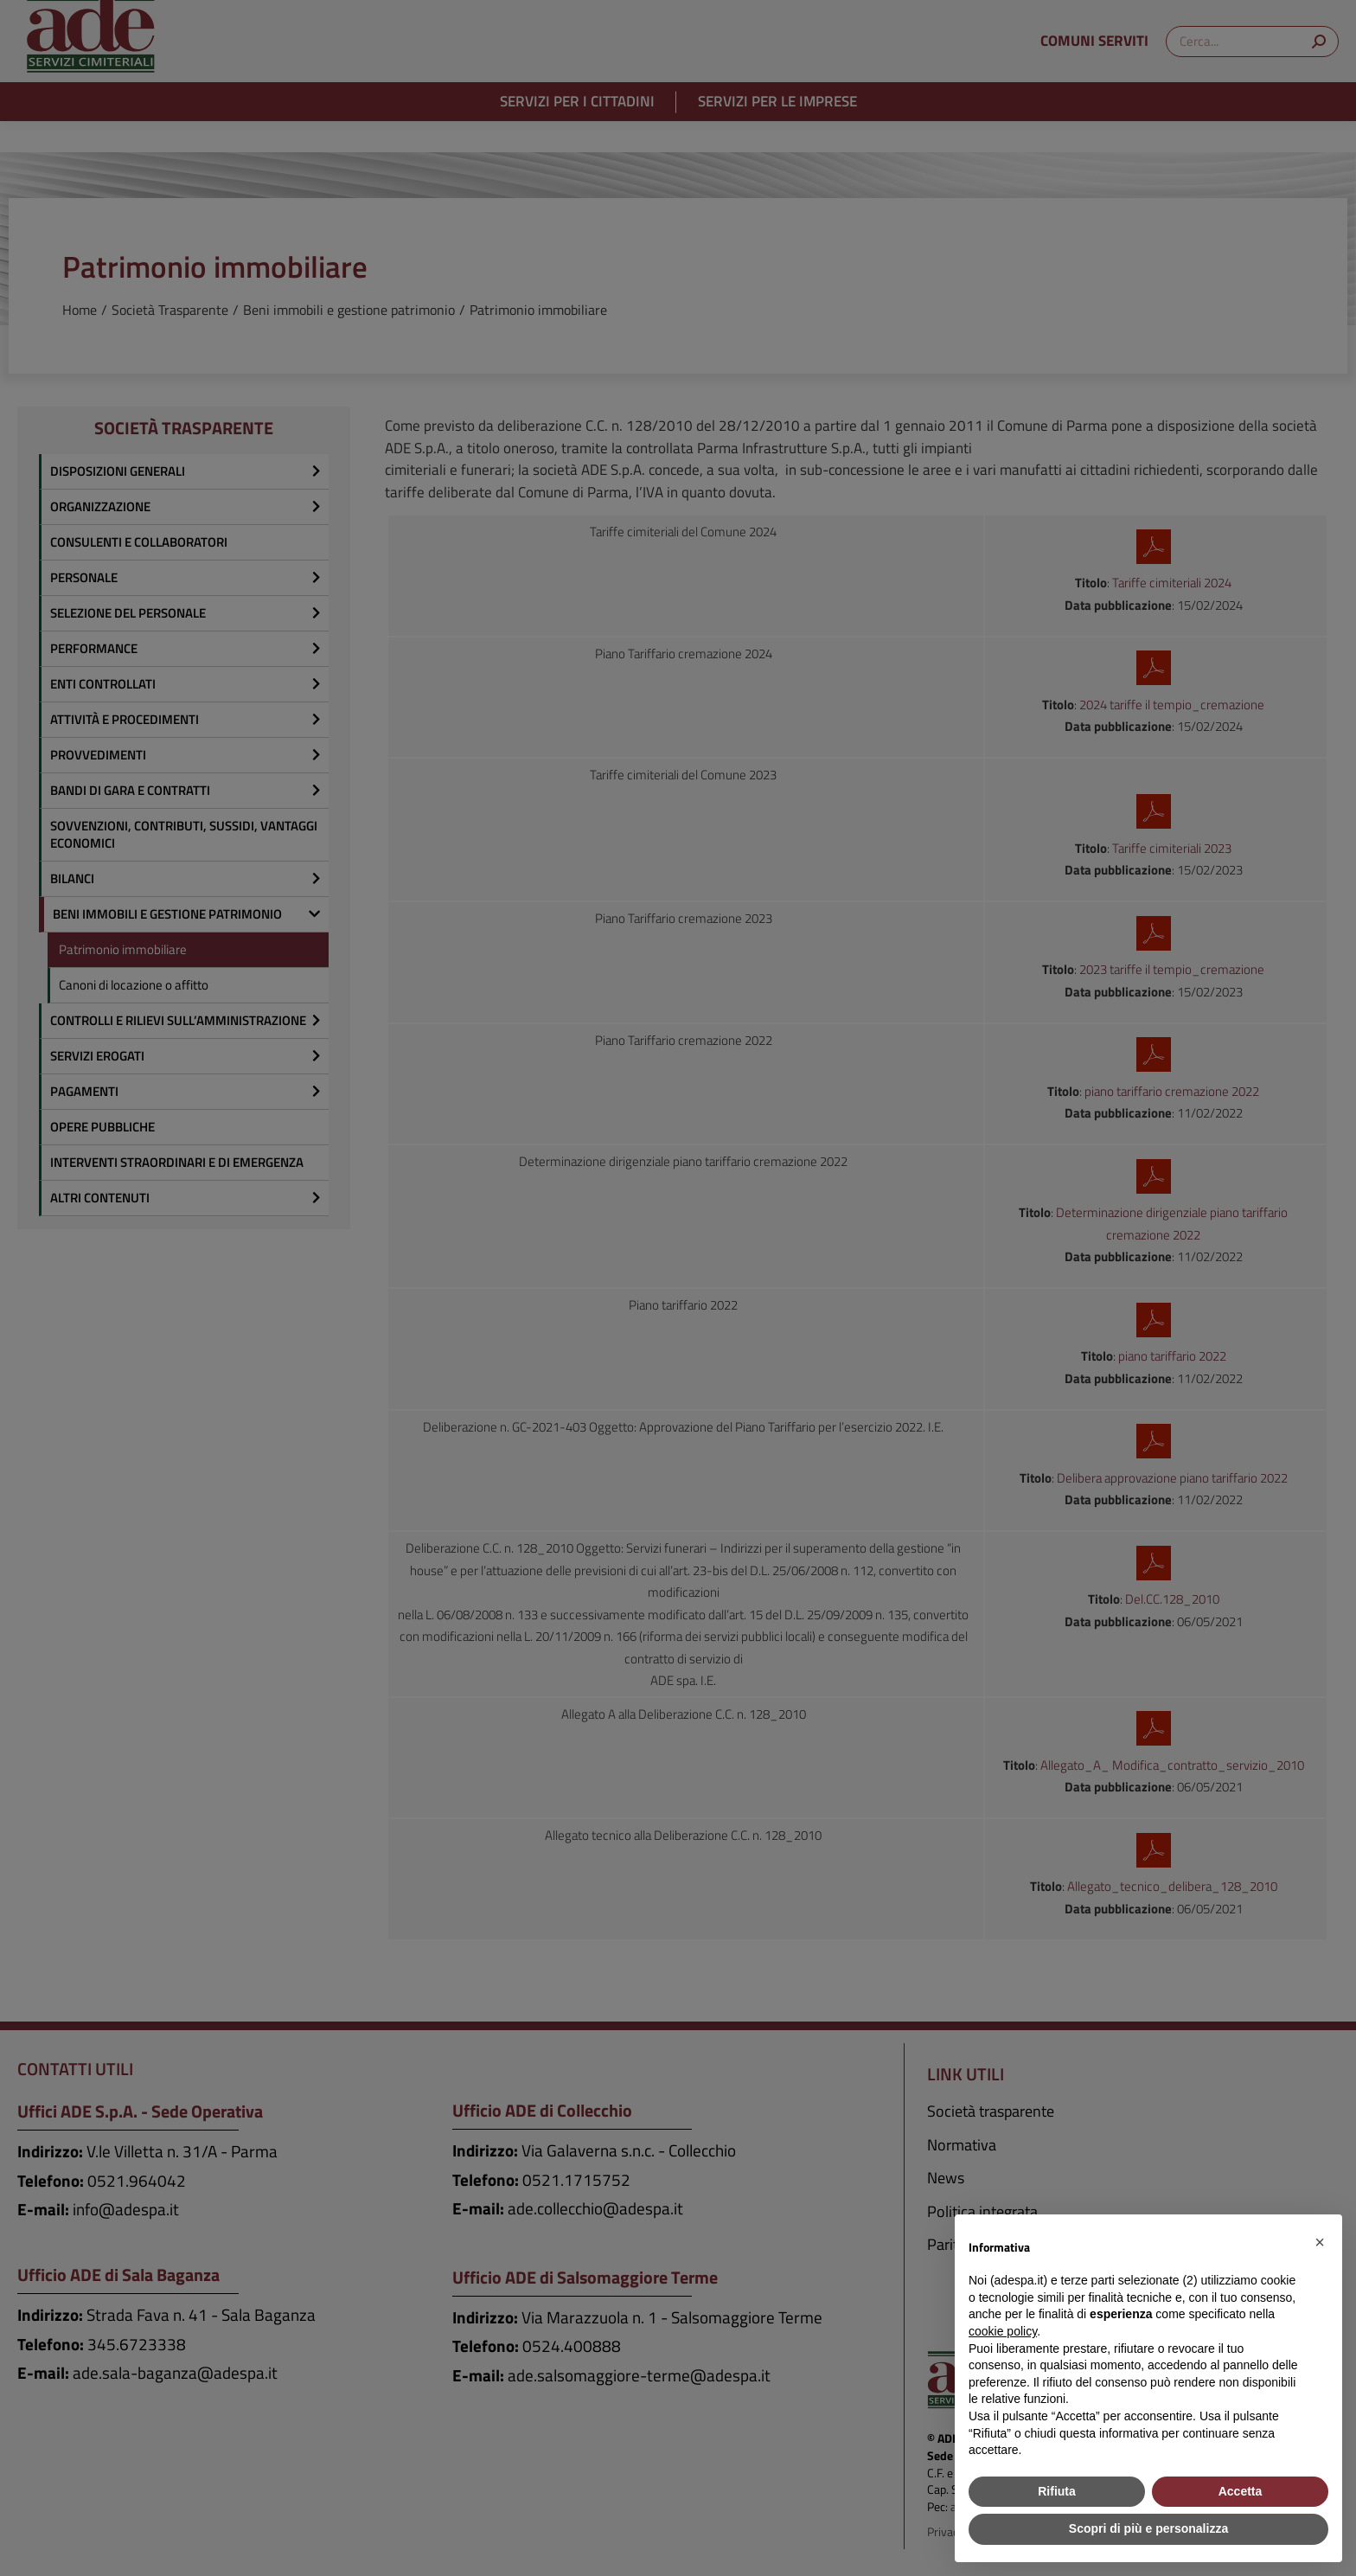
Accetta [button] (1240, 2491)
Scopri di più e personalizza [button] (1148, 2528)
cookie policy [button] (1003, 2331)
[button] (1320, 2242)
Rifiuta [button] (1057, 2491)
